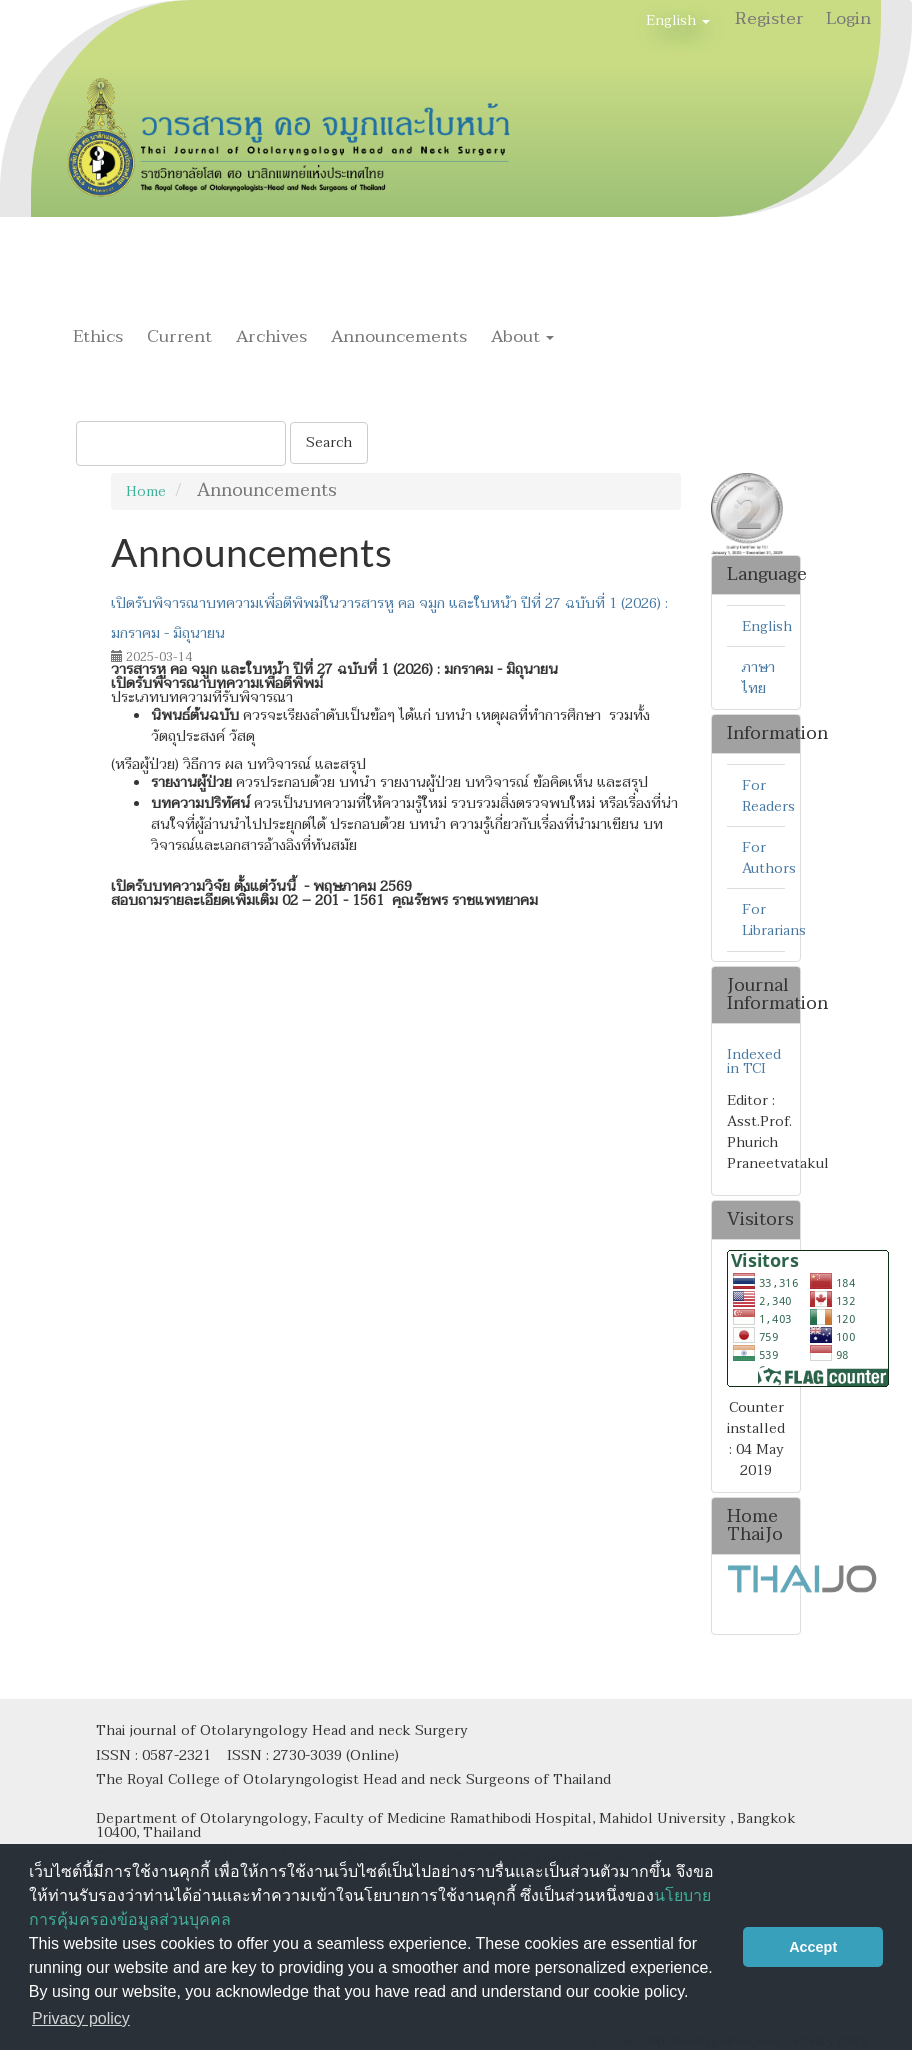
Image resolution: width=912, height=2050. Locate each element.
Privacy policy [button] (81, 2018)
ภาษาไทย (758, 678)
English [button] (678, 20)
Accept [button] (813, 1947)
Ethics (98, 336)
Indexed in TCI (754, 1062)
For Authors (769, 858)
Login (848, 18)
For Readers (768, 796)
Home (146, 491)
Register (769, 18)
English (767, 626)
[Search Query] (181, 443)
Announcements (399, 336)
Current (179, 336)
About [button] (522, 336)
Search (329, 442)
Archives (271, 336)
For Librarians (774, 920)
